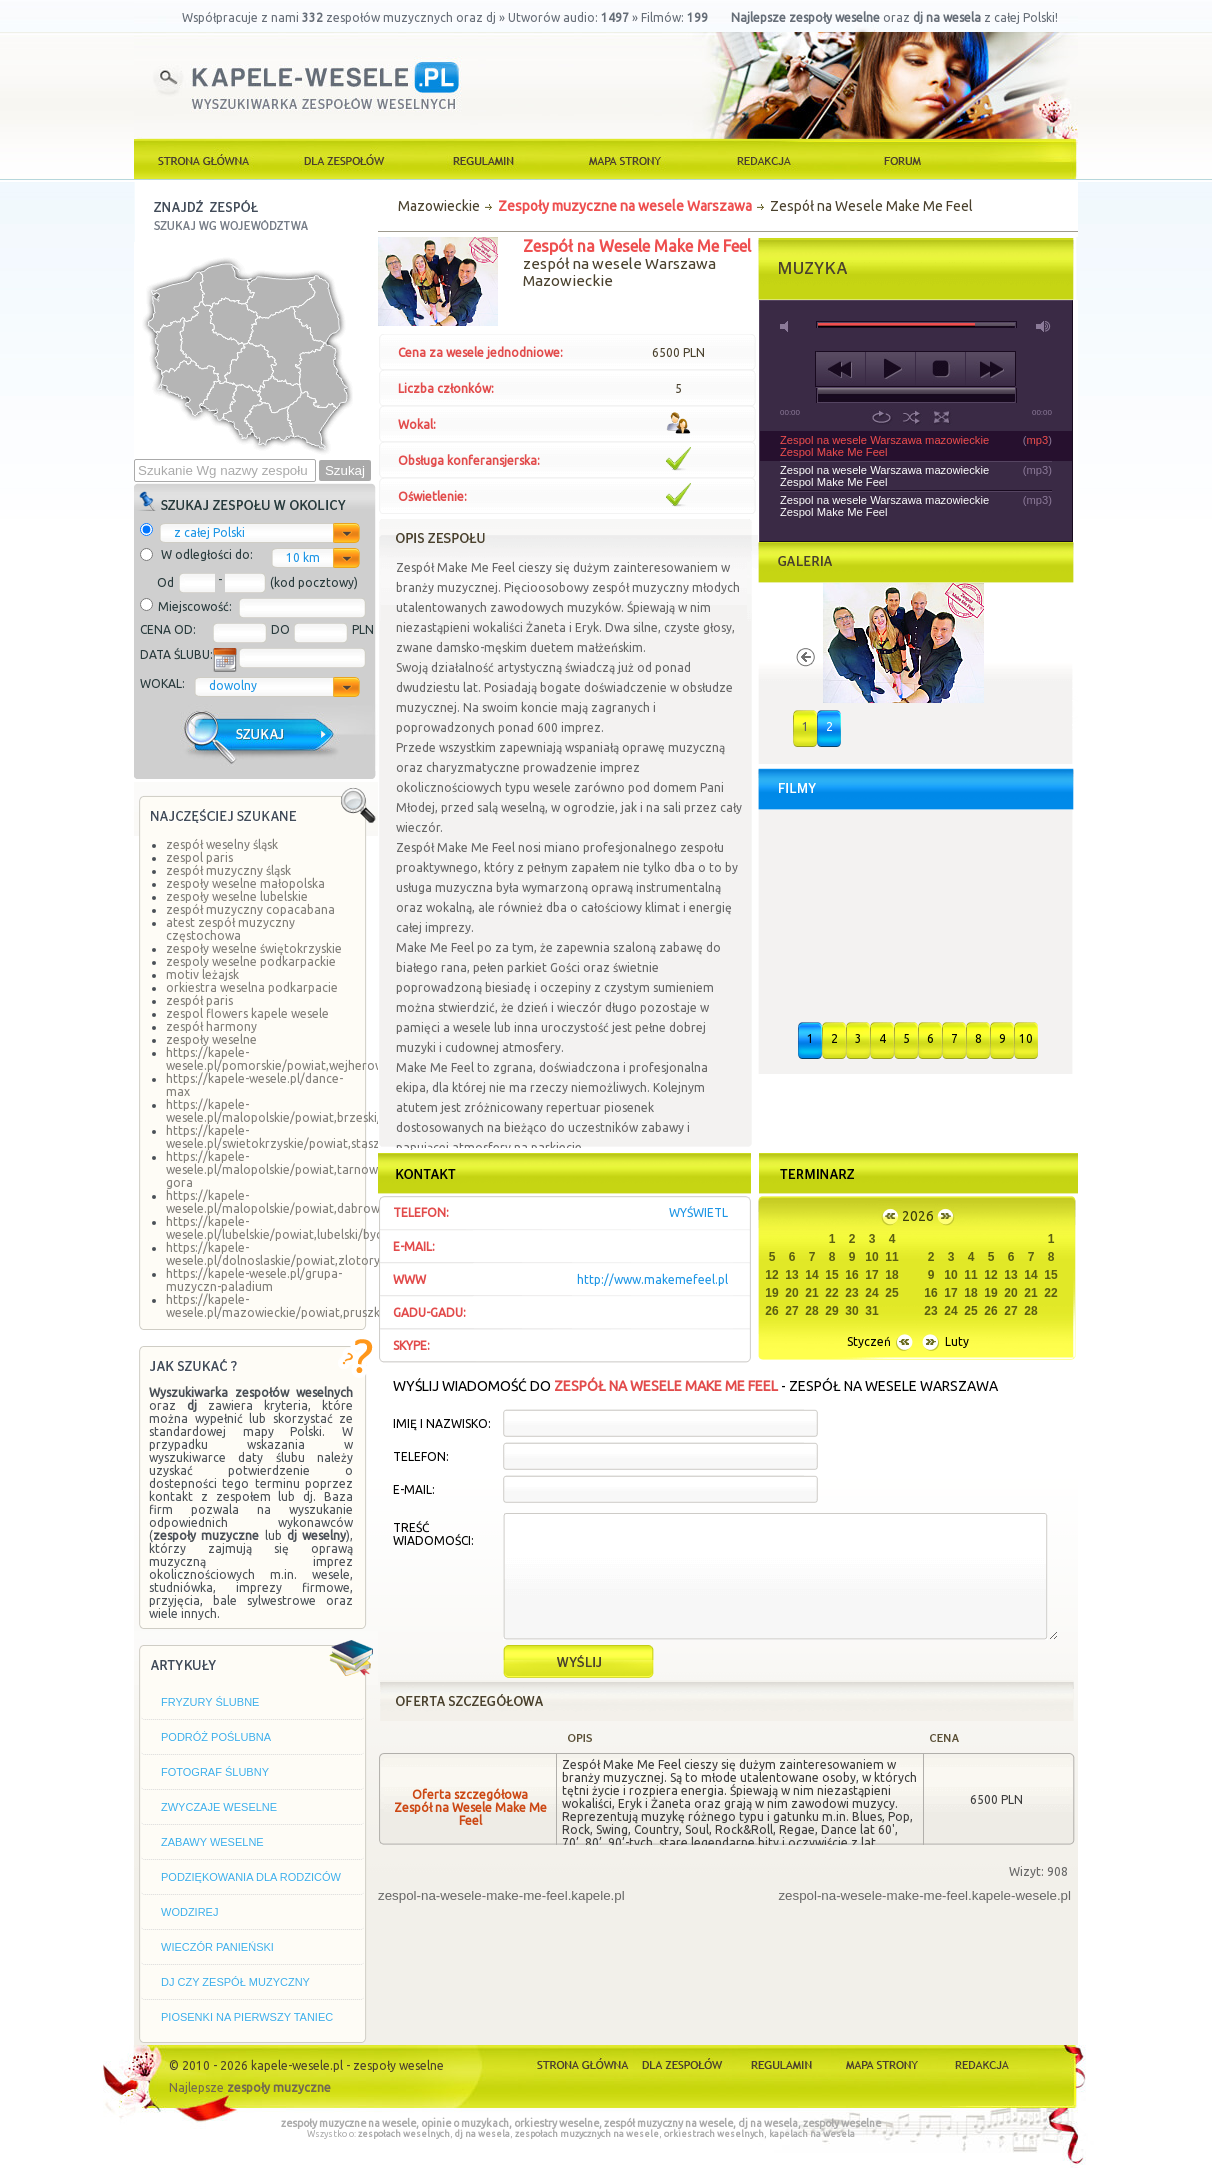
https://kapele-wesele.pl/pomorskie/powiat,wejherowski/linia (296, 1059)
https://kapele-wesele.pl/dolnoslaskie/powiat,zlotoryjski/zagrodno (312, 1254)
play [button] (890, 369)
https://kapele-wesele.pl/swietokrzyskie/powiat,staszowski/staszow (314, 1137)
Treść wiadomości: (433, 1534)
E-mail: (414, 1489)
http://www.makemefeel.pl (652, 1279)
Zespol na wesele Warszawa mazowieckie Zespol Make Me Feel (884, 446)
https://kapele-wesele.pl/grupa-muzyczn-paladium (254, 1280)
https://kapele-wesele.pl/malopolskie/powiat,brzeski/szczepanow (309, 1111)
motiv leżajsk (202, 974)
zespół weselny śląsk (222, 844)
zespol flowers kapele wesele (247, 1013)
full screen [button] (941, 417)
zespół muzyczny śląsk (228, 870)
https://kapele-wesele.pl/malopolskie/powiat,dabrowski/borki (297, 1202)
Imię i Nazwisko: (442, 1423)
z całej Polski (209, 532)
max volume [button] (1044, 326)
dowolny (233, 685)
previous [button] (840, 369)
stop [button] (940, 369)
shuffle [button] (911, 417)
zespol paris (199, 857)
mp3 (1038, 440)
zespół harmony (211, 1026)
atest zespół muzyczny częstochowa (230, 929)
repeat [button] (881, 417)
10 (1026, 1038)
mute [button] (788, 326)
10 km (303, 557)
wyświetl (698, 1212)
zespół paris (199, 1000)
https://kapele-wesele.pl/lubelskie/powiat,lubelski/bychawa (289, 1228)
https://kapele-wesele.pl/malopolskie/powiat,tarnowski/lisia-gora (294, 1169)
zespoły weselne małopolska (245, 883)
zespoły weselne (211, 1039)
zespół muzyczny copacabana (250, 909)
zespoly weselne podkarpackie (251, 961)
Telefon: (421, 1456)
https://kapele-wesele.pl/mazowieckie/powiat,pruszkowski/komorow (318, 1306)
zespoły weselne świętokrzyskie (254, 948)
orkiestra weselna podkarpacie (252, 987)
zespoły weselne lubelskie (237, 896)
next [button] (990, 369)
